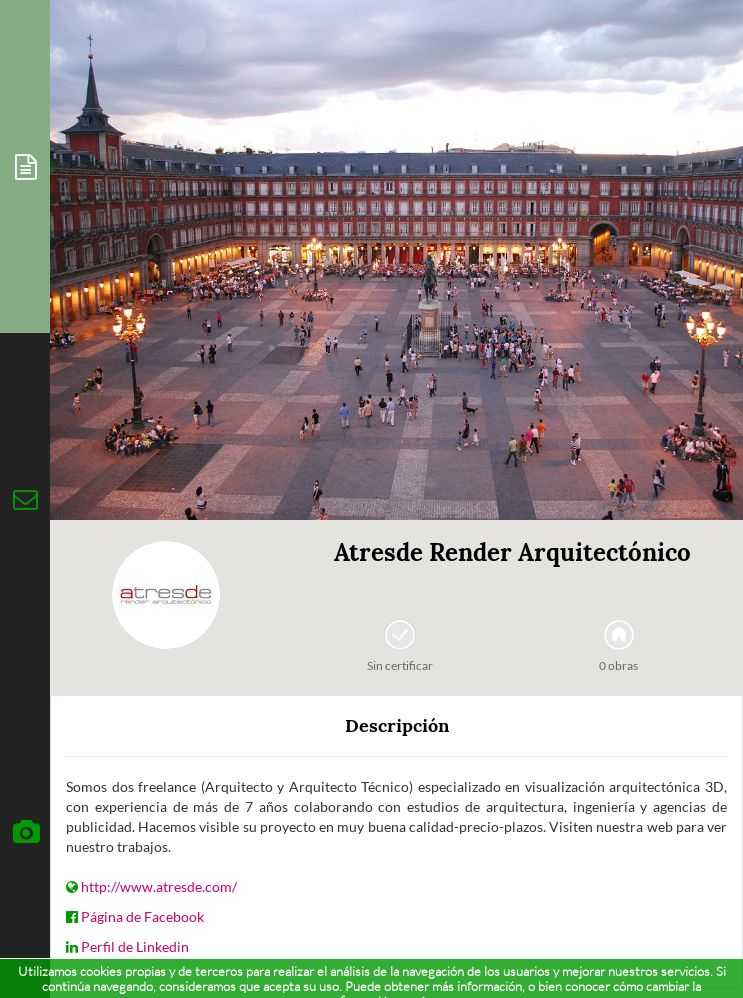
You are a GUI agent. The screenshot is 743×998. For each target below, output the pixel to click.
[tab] (25, 166)
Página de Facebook (142, 916)
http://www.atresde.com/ (159, 886)
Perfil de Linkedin (135, 946)
